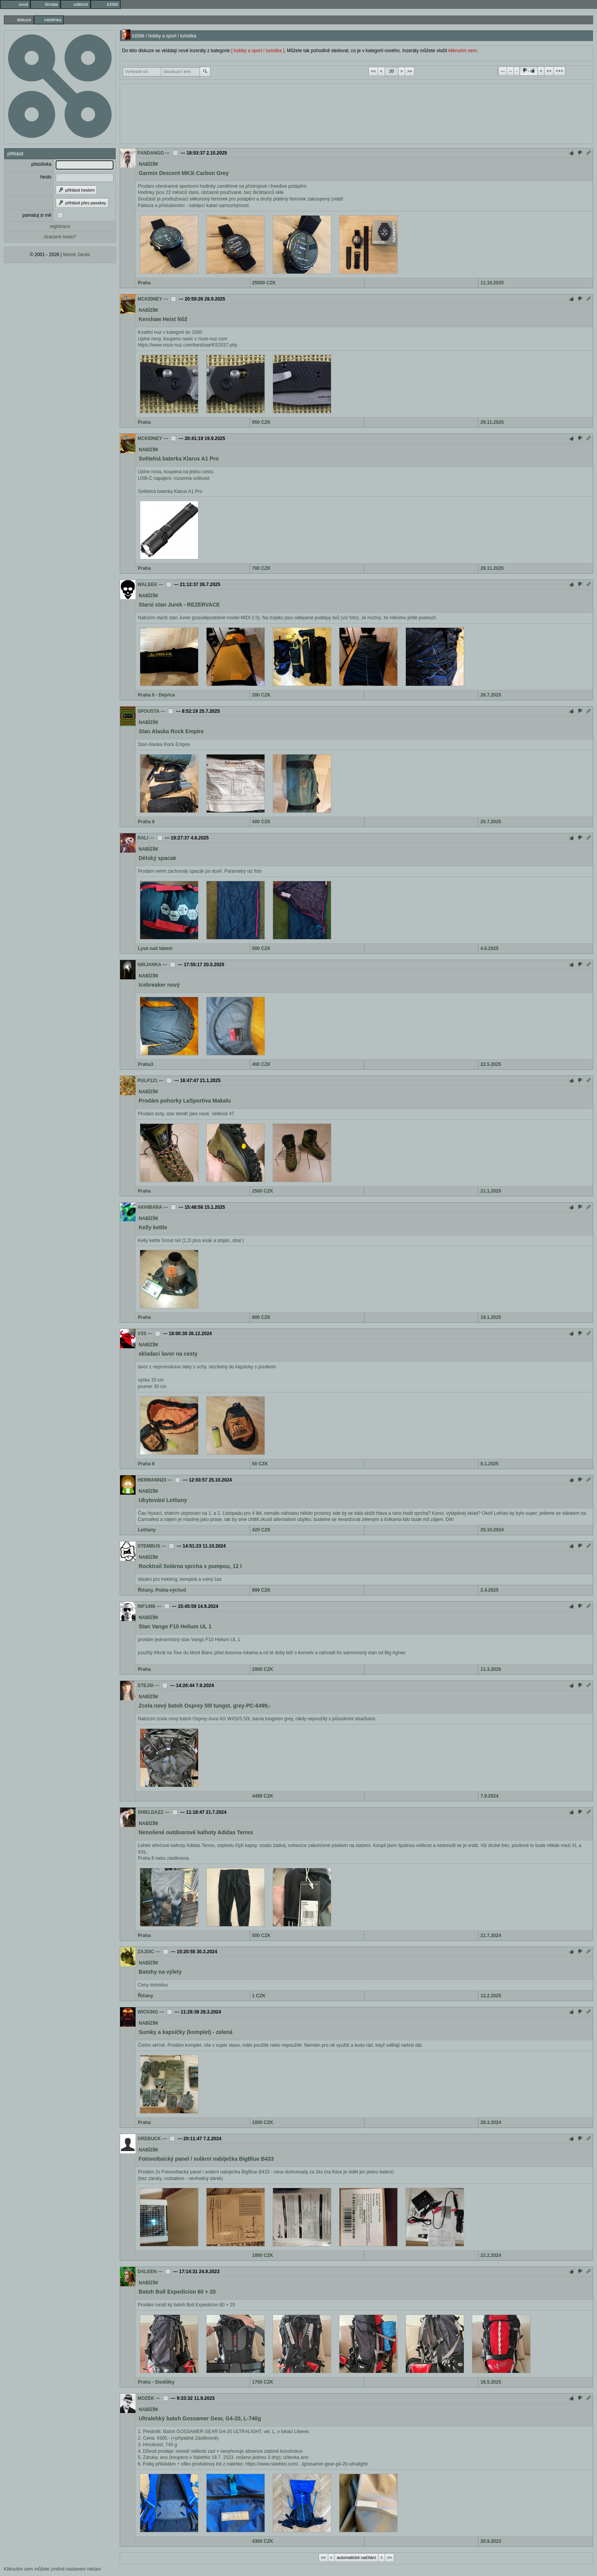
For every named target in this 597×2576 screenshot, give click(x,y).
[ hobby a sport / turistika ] (257, 50)
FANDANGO (150, 153)
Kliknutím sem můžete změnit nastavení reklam (52, 2569)
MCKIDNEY (149, 299)
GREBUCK (149, 2138)
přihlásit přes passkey (82, 203)
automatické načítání (356, 2557)
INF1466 (146, 1606)
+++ (559, 70)
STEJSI (145, 1685)
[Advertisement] (356, 113)
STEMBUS (148, 1546)
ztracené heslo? (60, 237)
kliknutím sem (462, 50)
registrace (60, 226)
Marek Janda (76, 254)
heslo (45, 177)
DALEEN (146, 2271)
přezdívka (41, 164)
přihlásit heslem (76, 190)
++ (548, 70)
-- (510, 70)
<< (373, 71)
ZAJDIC (145, 1951)
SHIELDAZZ (150, 1812)
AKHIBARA (149, 1207)
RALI (142, 838)
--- (502, 70)
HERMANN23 (151, 1480)
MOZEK (145, 2398)
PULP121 (147, 1080)
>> (409, 71)
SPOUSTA (148, 711)
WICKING (147, 2012)
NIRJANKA (149, 964)
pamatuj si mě (36, 215)
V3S (141, 1333)
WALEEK (147, 584)
